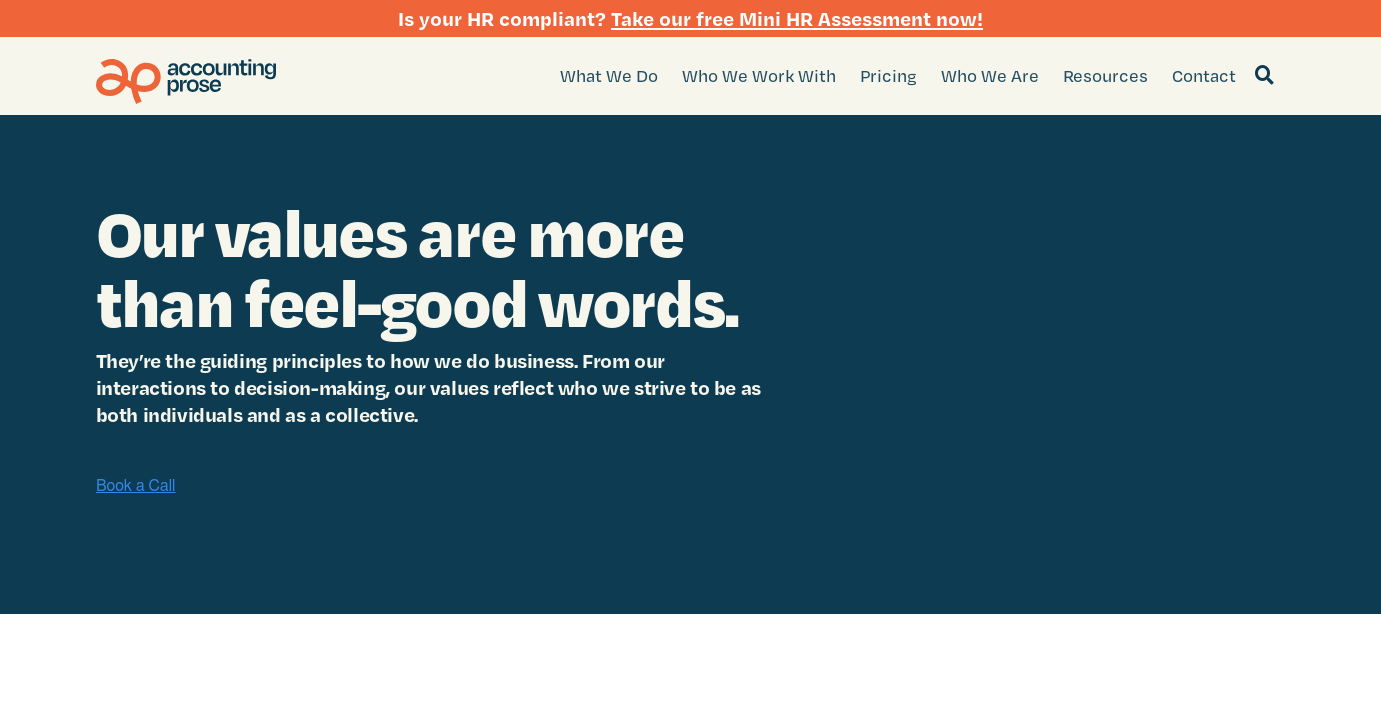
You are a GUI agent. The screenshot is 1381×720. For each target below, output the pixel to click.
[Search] (1265, 76)
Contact (1204, 75)
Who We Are (990, 75)
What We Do (609, 75)
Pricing (888, 75)
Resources (1105, 75)
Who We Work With (759, 75)
